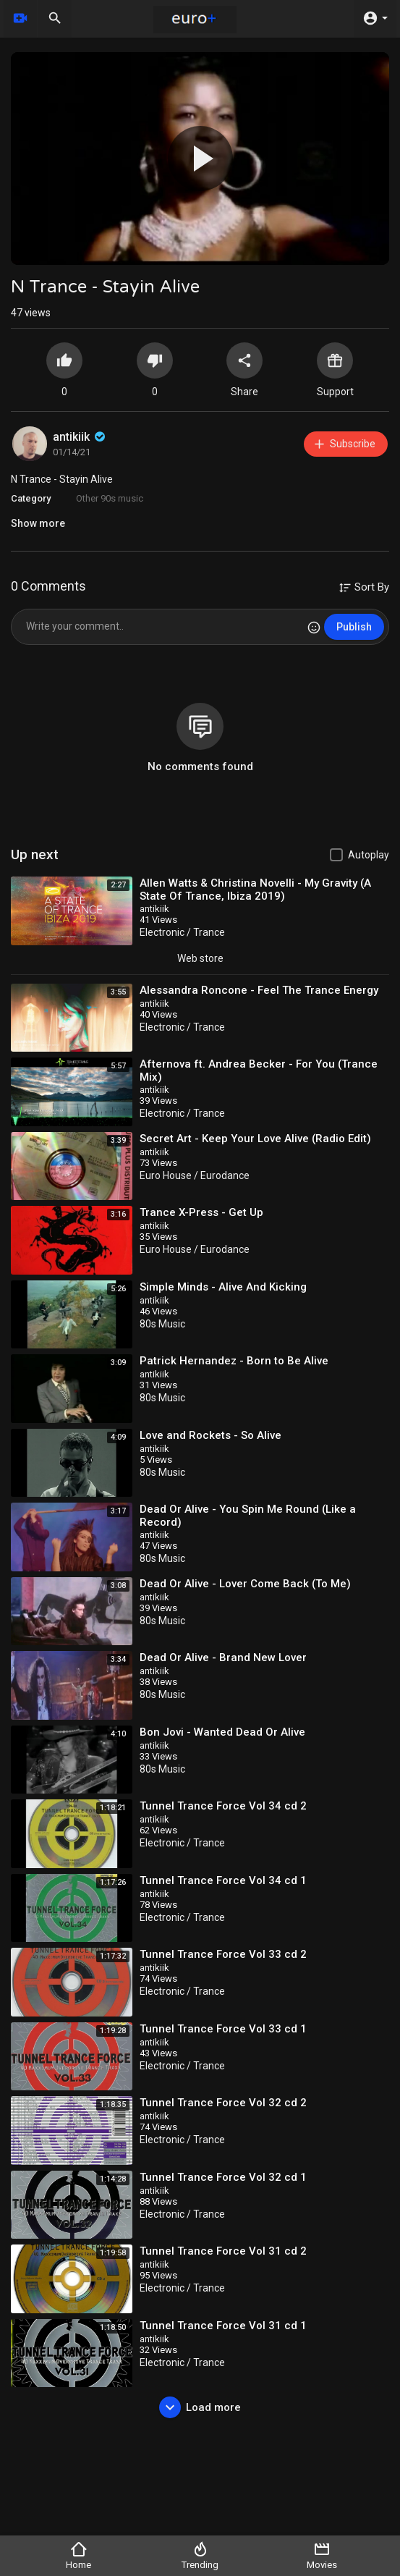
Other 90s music (109, 498)
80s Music (162, 1324)
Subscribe (343, 444)
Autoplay (368, 855)
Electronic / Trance (182, 932)
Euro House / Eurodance (195, 1175)
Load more (200, 2407)
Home (78, 2555)
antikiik (80, 437)
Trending (200, 2555)
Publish (354, 627)
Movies (322, 2555)
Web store (200, 958)
